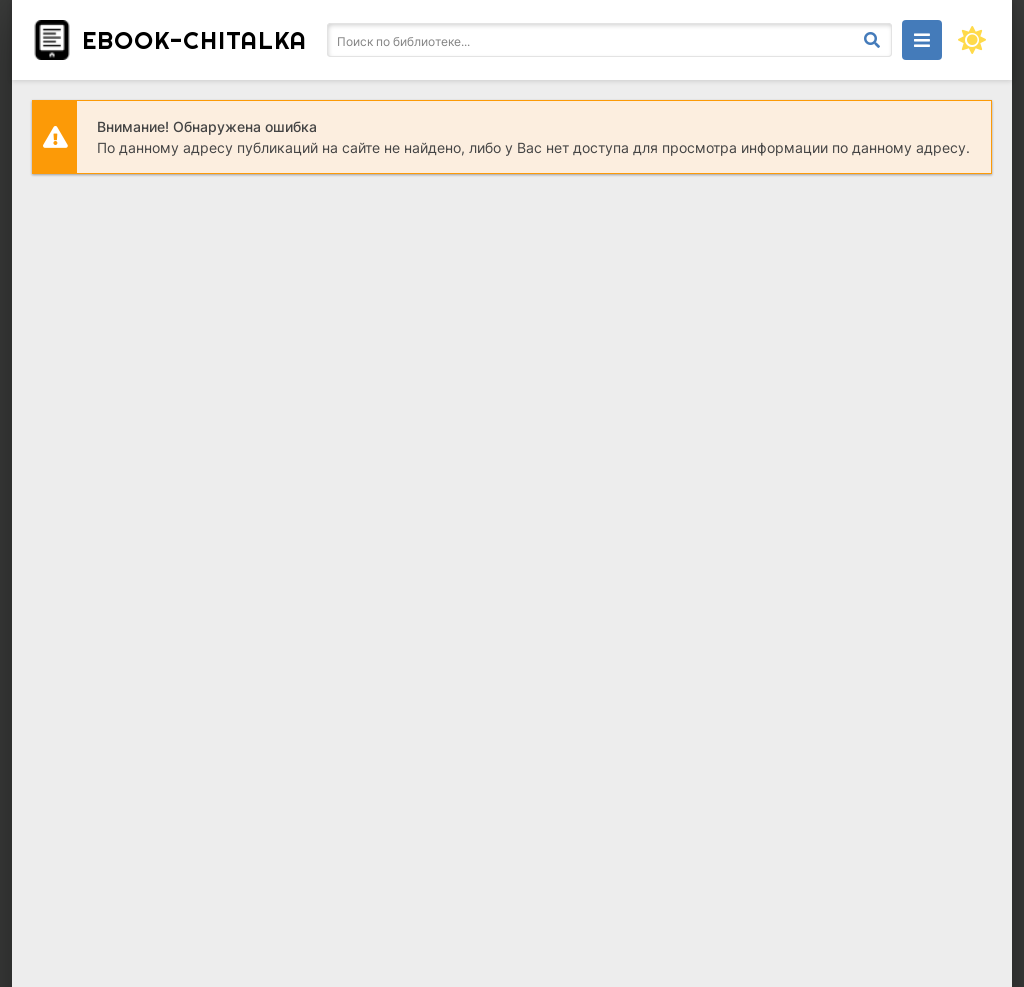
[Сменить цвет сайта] (972, 40)
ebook (194, 40)
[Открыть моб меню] (922, 40)
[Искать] (872, 40)
